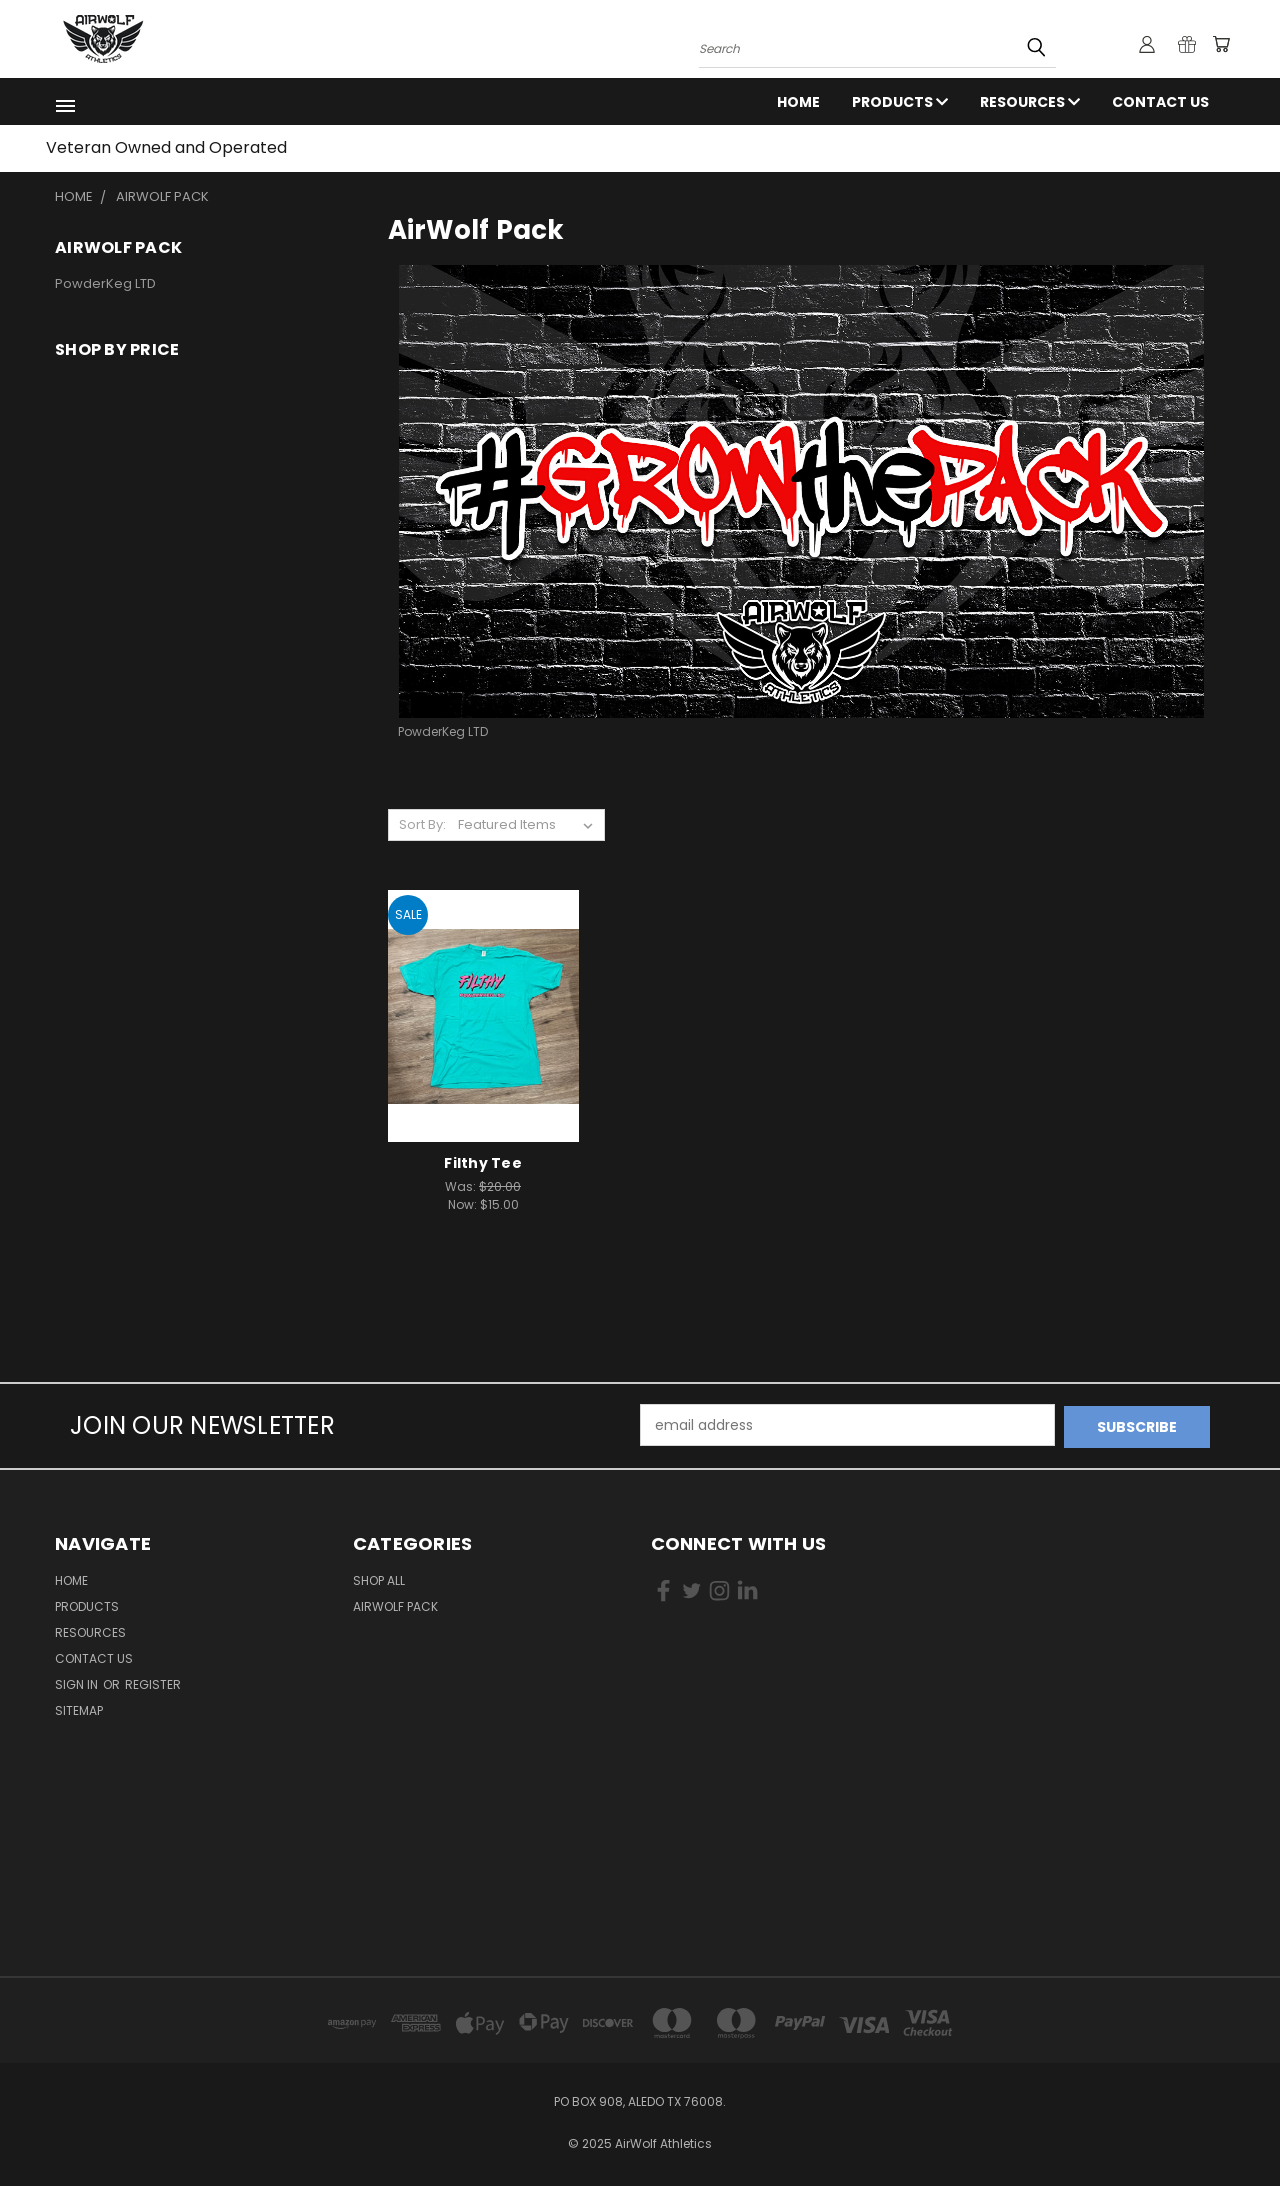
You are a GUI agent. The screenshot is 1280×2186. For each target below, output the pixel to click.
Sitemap (79, 1708)
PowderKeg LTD (105, 283)
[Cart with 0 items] (1220, 44)
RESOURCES (1030, 102)
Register (153, 1682)
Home (798, 102)
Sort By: (422, 824)
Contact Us (1160, 102)
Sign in (78, 1682)
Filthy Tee (483, 1163)
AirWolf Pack (395, 1604)
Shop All (379, 1578)
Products (900, 102)
